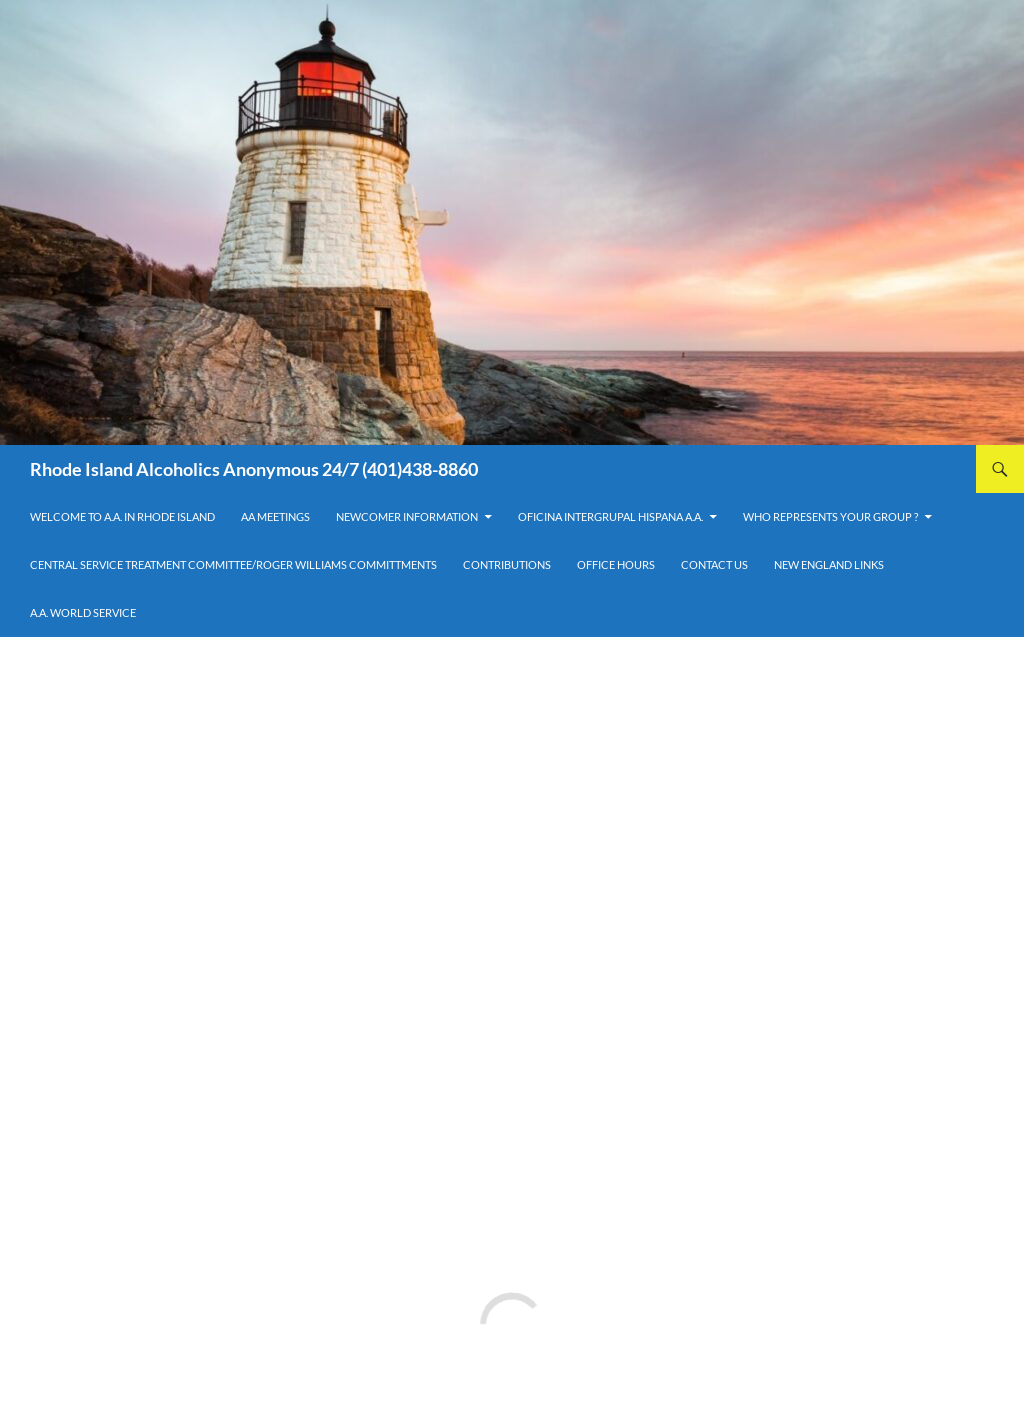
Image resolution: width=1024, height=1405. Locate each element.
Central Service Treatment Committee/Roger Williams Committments (233, 564)
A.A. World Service (83, 612)
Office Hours (616, 564)
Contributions (507, 564)
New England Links (829, 564)
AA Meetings (275, 516)
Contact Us (714, 564)
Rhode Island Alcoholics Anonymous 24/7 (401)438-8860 (254, 469)
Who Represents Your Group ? (830, 516)
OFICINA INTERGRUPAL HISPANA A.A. (610, 516)
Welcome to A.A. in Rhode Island (122, 516)
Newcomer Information (407, 516)
